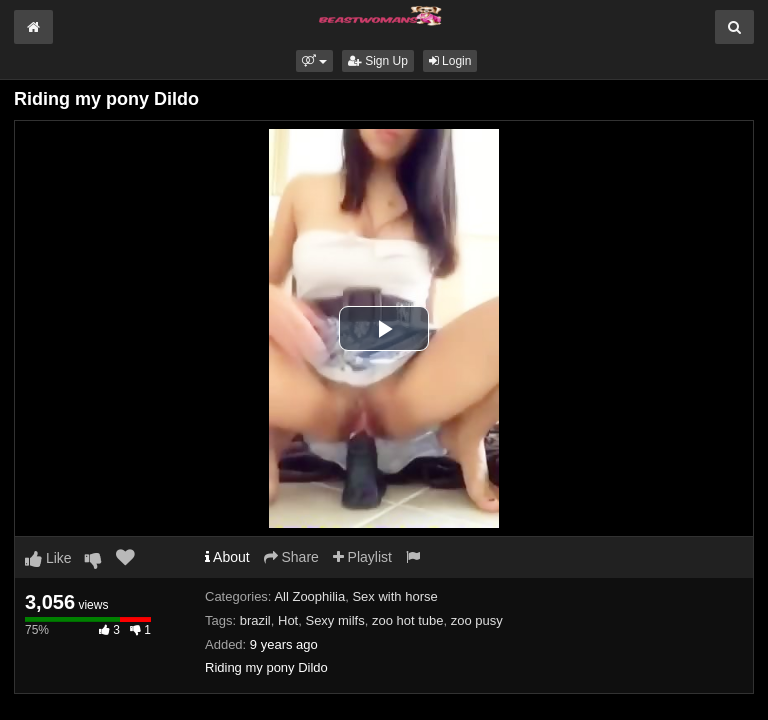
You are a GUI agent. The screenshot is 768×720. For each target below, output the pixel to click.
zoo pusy (477, 620)
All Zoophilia (309, 596)
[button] (314, 61)
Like (48, 558)
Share (291, 557)
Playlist (362, 557)
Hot (288, 620)
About (227, 557)
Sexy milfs (334, 620)
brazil (255, 620)
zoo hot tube (408, 620)
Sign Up (378, 61)
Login (450, 61)
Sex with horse (394, 596)
